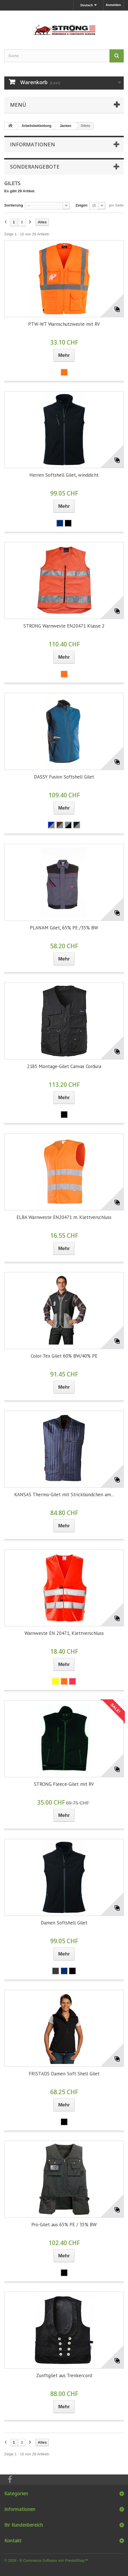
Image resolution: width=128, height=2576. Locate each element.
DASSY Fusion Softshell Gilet (64, 777)
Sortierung (13, 205)
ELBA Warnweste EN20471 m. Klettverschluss (64, 1217)
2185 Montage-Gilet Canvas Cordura (64, 1066)
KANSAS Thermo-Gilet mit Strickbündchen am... (64, 1494)
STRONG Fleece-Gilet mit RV (64, 1784)
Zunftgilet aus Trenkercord (64, 2375)
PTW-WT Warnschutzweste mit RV (64, 324)
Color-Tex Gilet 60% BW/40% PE (64, 1356)
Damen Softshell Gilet (64, 1923)
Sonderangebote (35, 166)
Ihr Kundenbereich (23, 2525)
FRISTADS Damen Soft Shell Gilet (64, 2073)
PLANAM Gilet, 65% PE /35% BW (64, 928)
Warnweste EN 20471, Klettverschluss (64, 1633)
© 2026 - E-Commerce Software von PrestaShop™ (46, 2560)
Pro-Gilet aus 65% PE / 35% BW (64, 2224)
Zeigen (82, 205)
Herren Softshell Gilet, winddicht (64, 475)
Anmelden (113, 5)
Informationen (32, 144)
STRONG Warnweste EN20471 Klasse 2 (64, 626)
